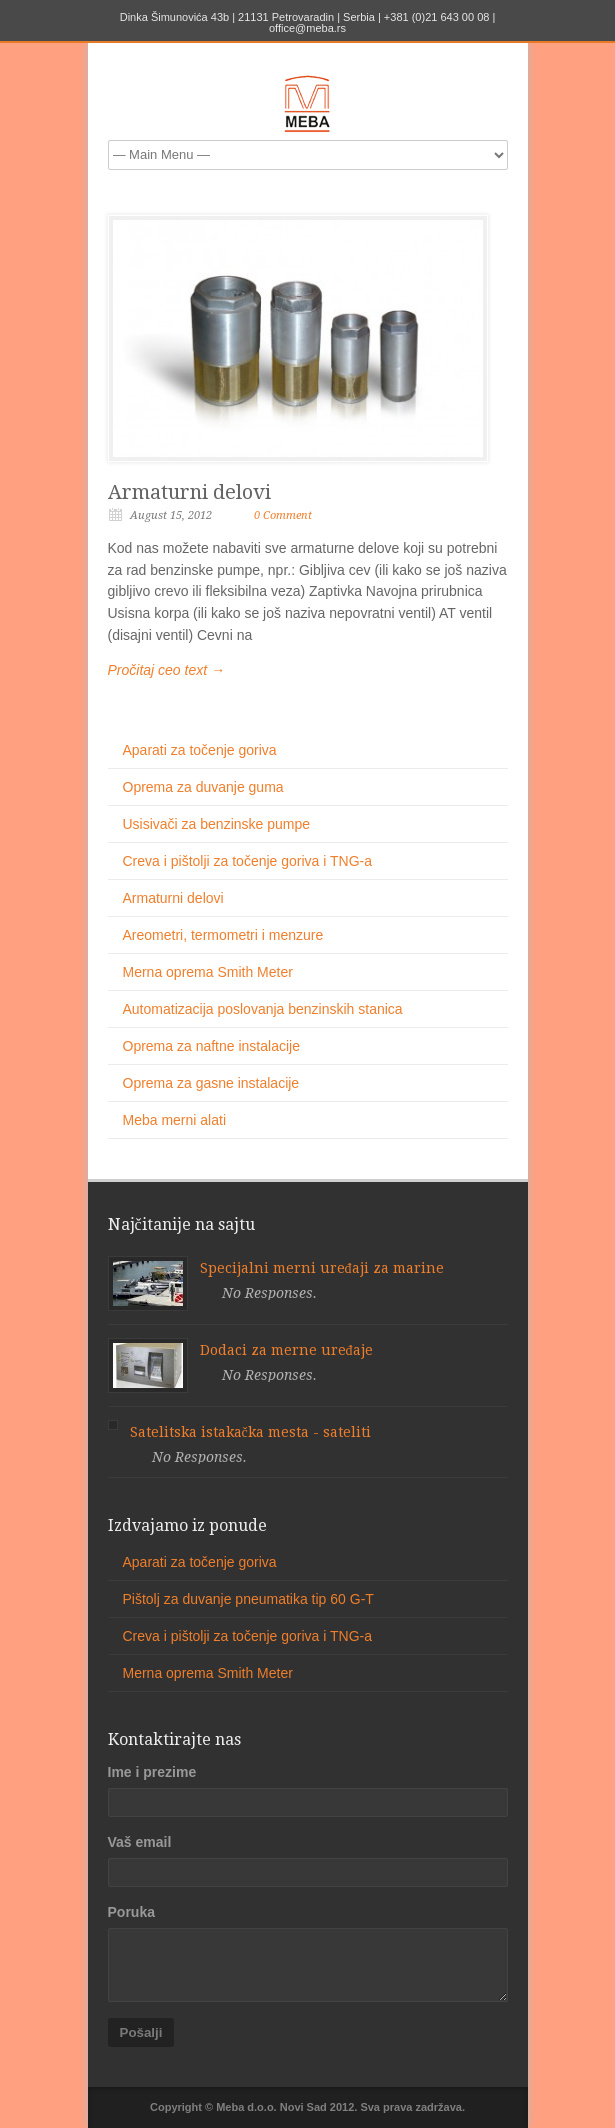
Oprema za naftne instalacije (211, 1046)
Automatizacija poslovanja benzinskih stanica (263, 1009)
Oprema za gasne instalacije (211, 1083)
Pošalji (141, 2032)
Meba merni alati (175, 1120)
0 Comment (283, 515)
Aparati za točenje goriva (200, 750)
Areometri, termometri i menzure (223, 935)
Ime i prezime (152, 1772)
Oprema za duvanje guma (203, 787)
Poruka (131, 1912)
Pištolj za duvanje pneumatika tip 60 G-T (248, 1599)
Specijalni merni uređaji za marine (322, 1268)
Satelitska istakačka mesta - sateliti (250, 1432)
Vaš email (140, 1842)
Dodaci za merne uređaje (286, 1350)
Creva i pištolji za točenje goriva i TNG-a (248, 861)
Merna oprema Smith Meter (208, 972)
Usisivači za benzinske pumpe (217, 824)
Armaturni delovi (189, 492)
